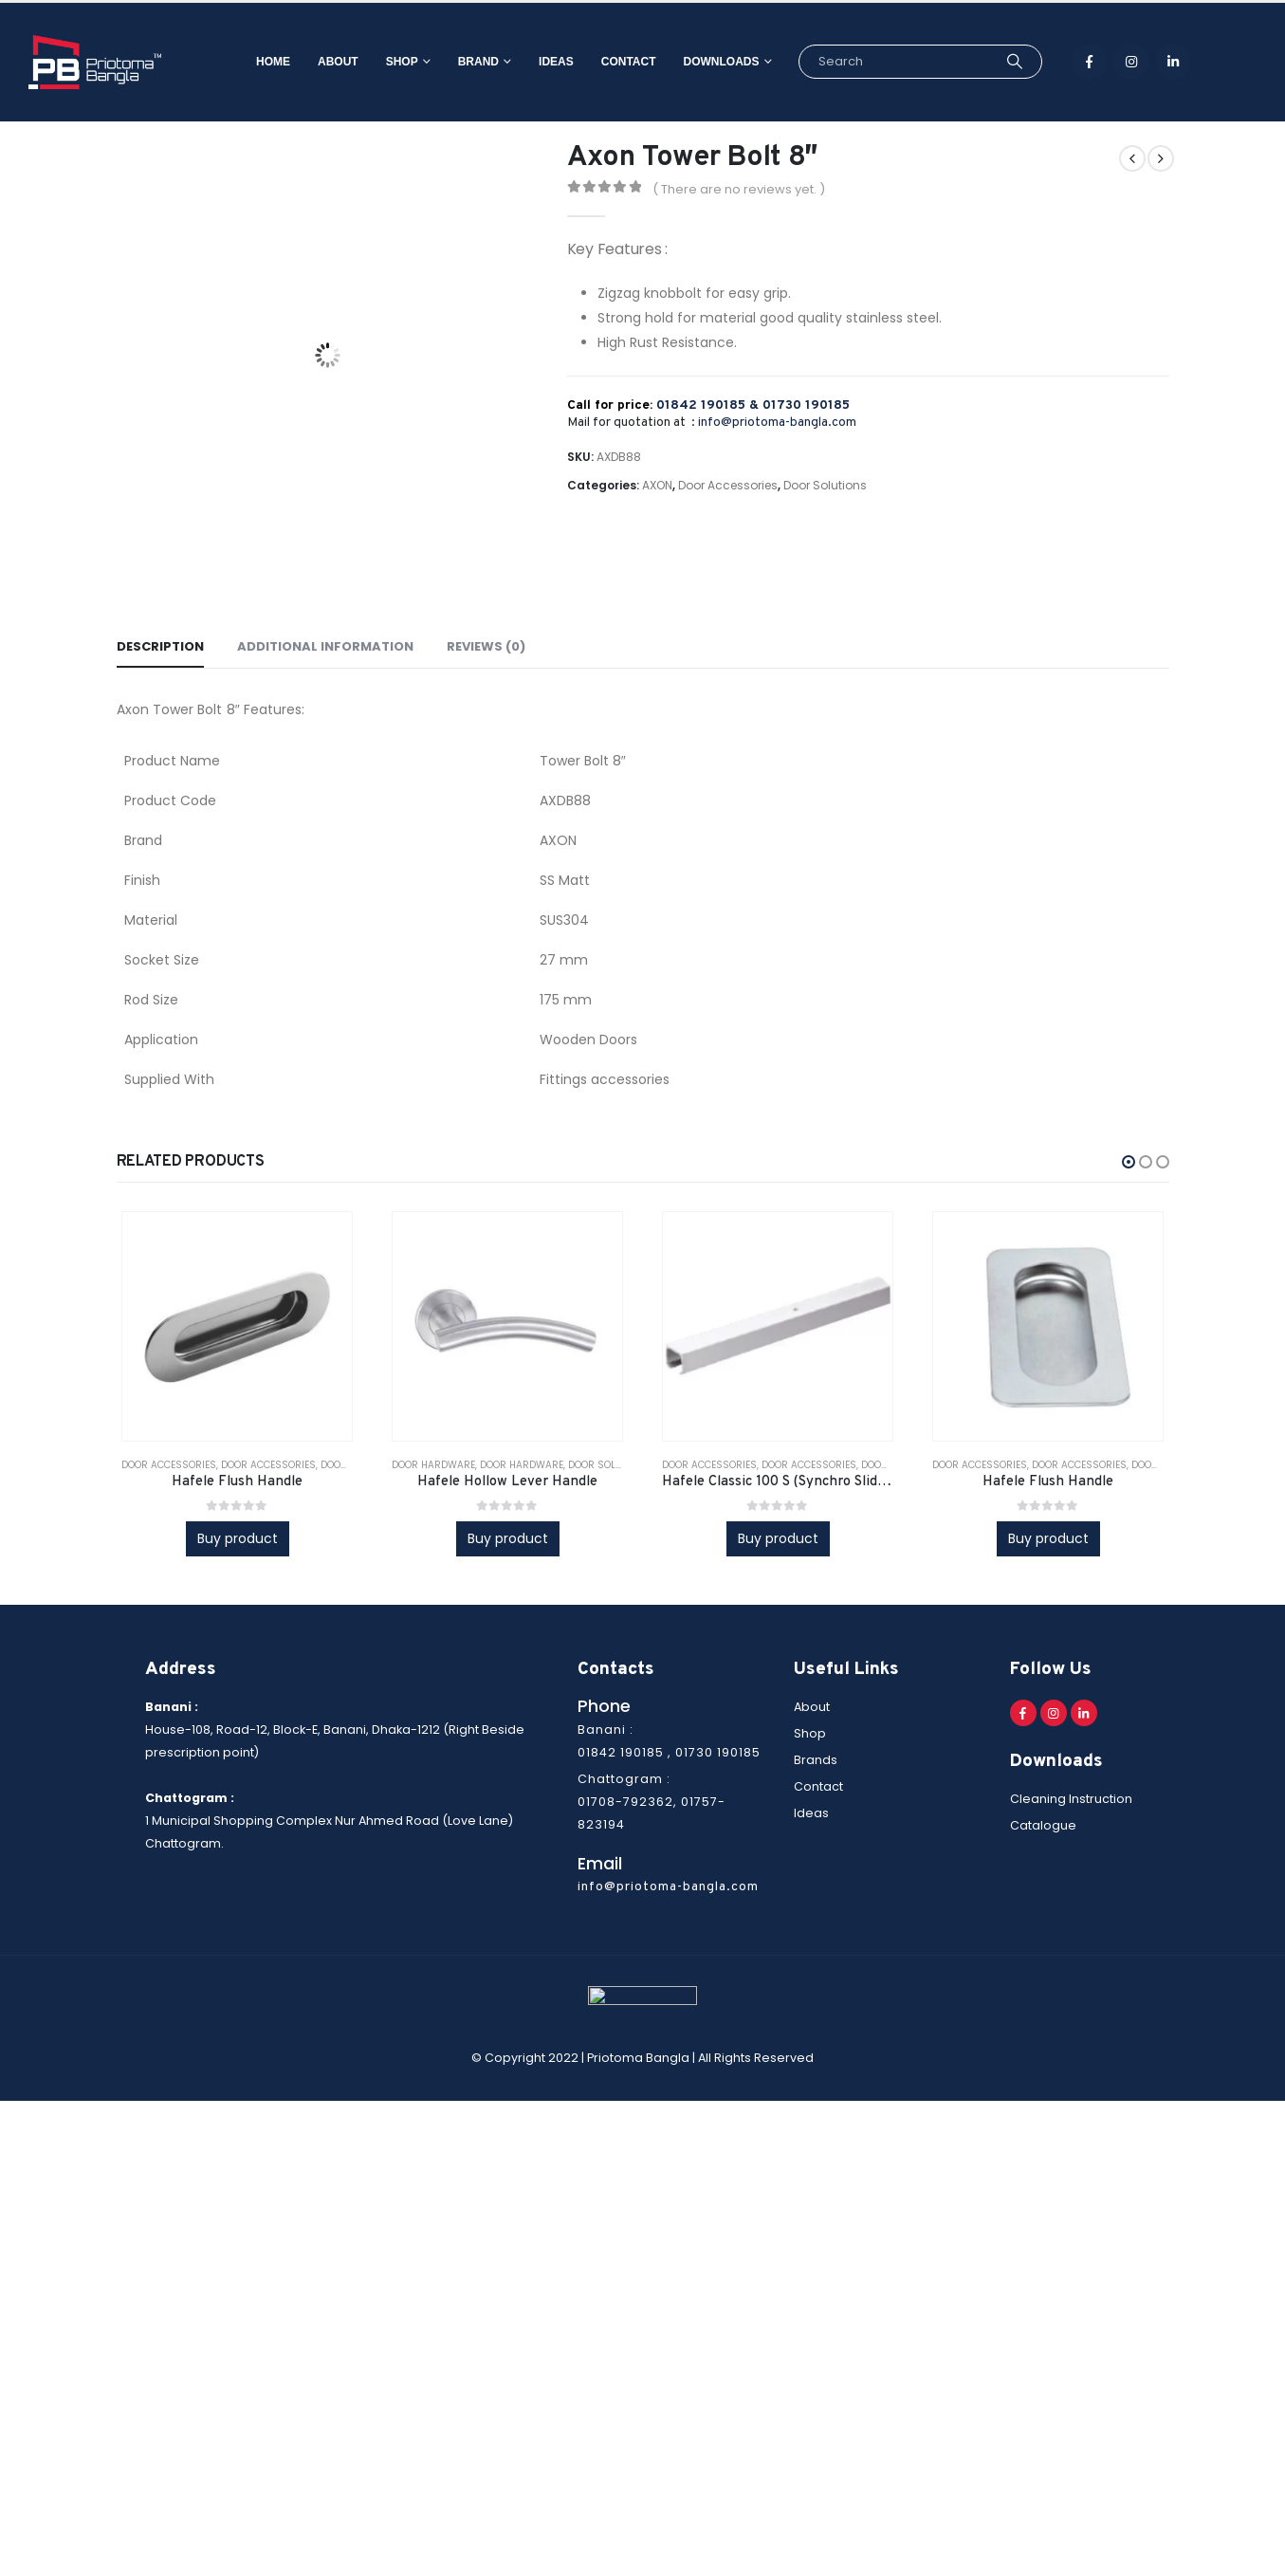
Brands (815, 1760)
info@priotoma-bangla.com (777, 422)
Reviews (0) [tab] (486, 646)
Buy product (237, 1538)
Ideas (527, 61)
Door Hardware (433, 1465)
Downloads (693, 61)
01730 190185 (806, 405)
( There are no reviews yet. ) (738, 189)
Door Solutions (825, 485)
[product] (237, 1327)
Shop (374, 61)
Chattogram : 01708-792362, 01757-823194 (651, 1801)
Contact (600, 61)
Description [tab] (160, 646)
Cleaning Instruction (1071, 1799)
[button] (1128, 1161)
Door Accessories (728, 485)
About (309, 61)
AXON (657, 485)
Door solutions (609, 1465)
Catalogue (1043, 1825)
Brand (450, 61)
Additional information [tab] (325, 646)
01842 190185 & (709, 405)
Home (245, 61)
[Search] (987, 62)
